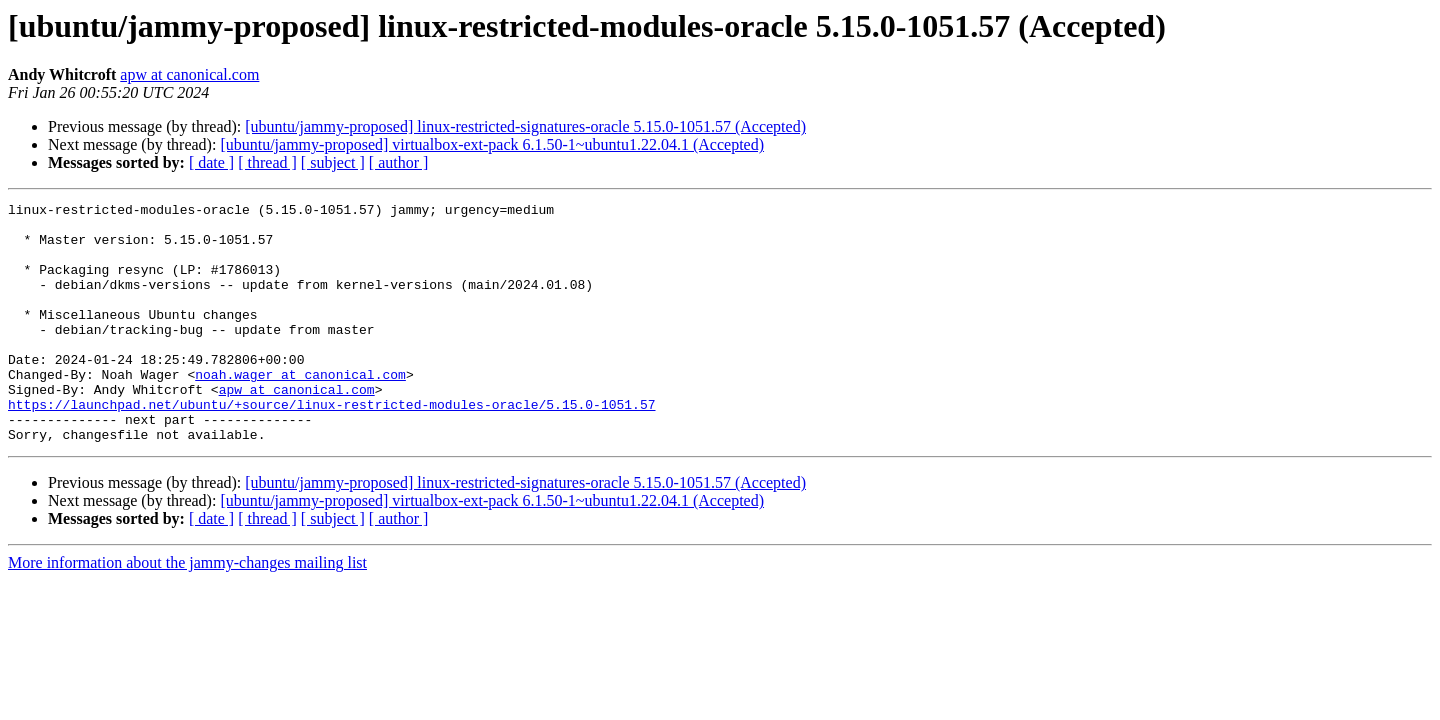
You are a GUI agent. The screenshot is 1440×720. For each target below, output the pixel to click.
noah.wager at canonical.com (300, 410)
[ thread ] (267, 162)
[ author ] (399, 162)
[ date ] (211, 162)
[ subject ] (333, 162)
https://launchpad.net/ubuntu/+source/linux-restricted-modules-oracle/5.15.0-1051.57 (331, 446)
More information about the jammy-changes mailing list (187, 610)
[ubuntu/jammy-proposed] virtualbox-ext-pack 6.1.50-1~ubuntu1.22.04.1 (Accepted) (492, 144)
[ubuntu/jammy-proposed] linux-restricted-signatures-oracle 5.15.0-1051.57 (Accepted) (525, 126)
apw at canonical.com (189, 74)
